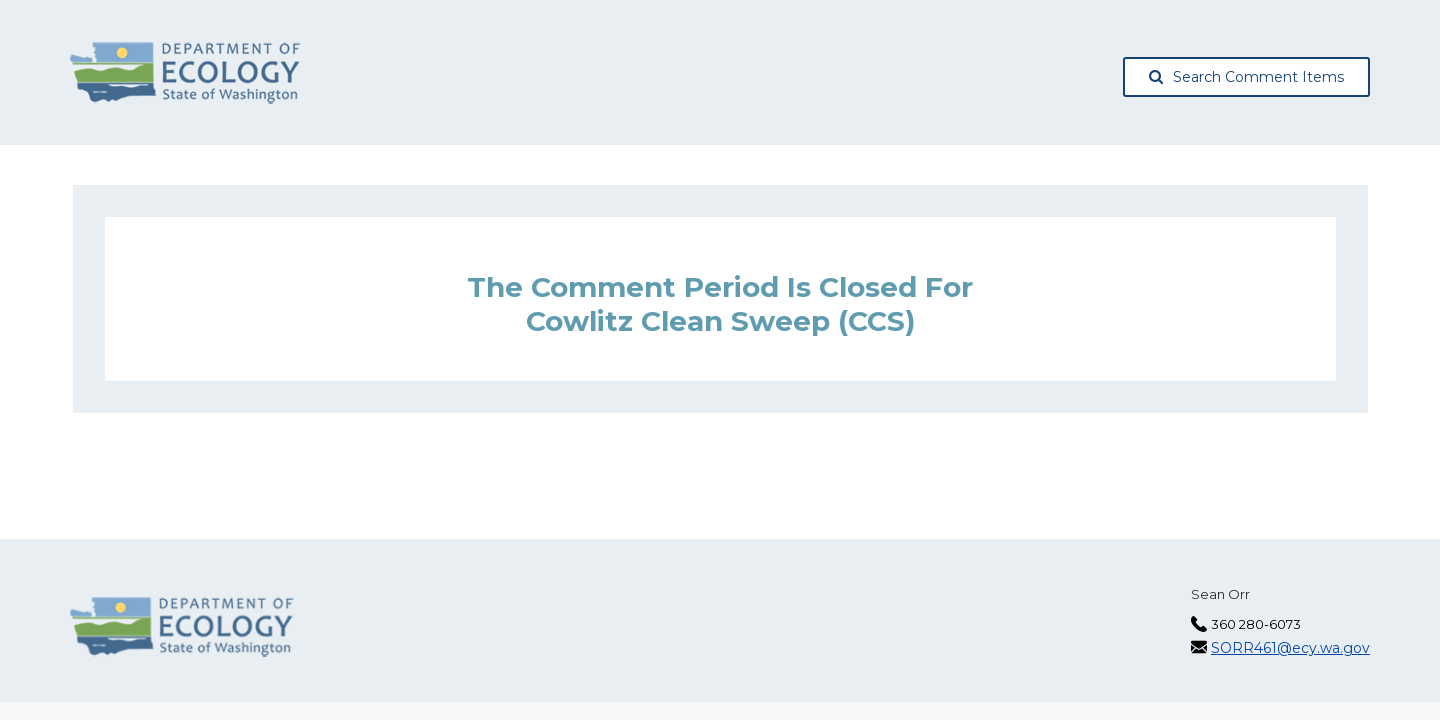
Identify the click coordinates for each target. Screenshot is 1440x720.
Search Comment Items (1246, 77)
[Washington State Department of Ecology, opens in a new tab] (185, 73)
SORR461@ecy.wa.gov (1290, 648)
